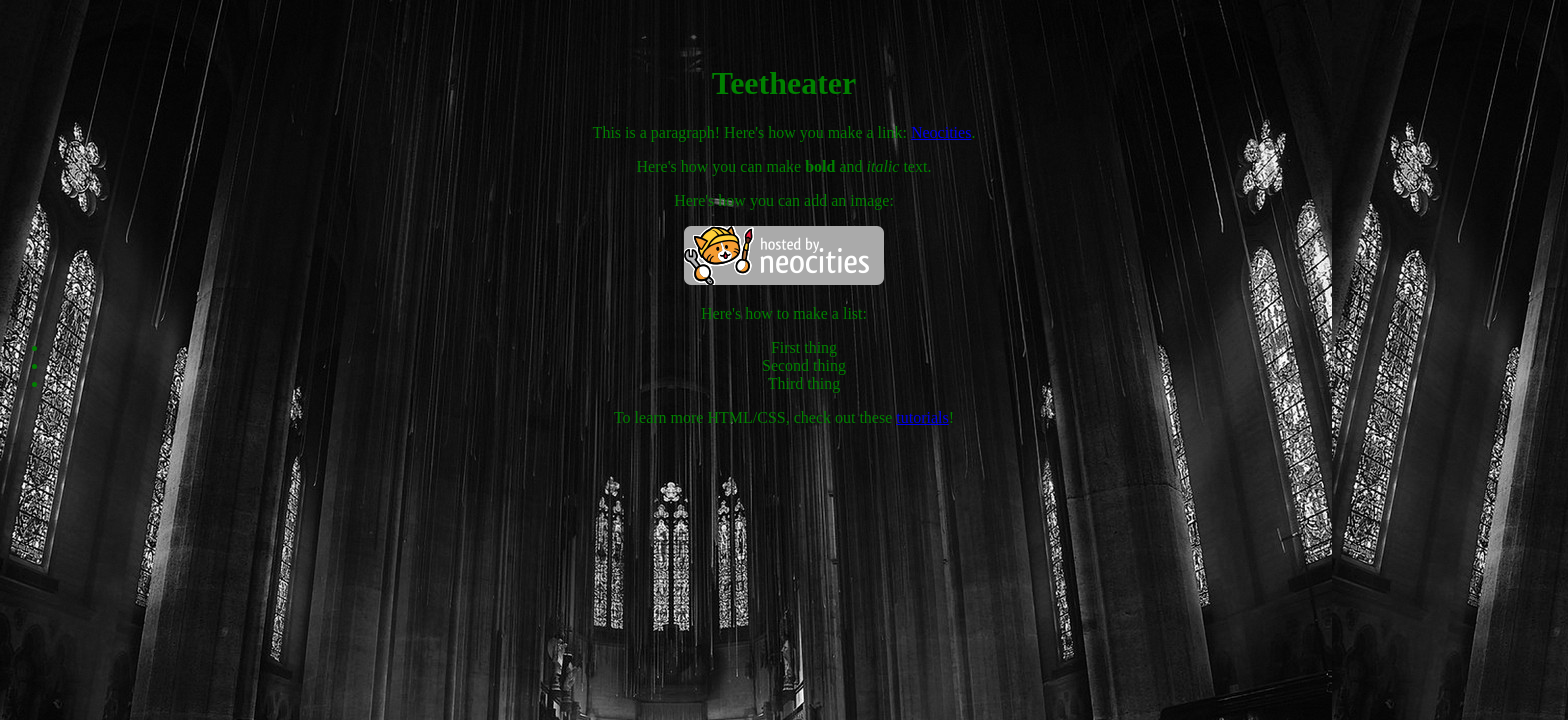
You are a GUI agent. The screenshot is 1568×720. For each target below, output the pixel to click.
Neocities (941, 132)
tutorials (922, 417)
